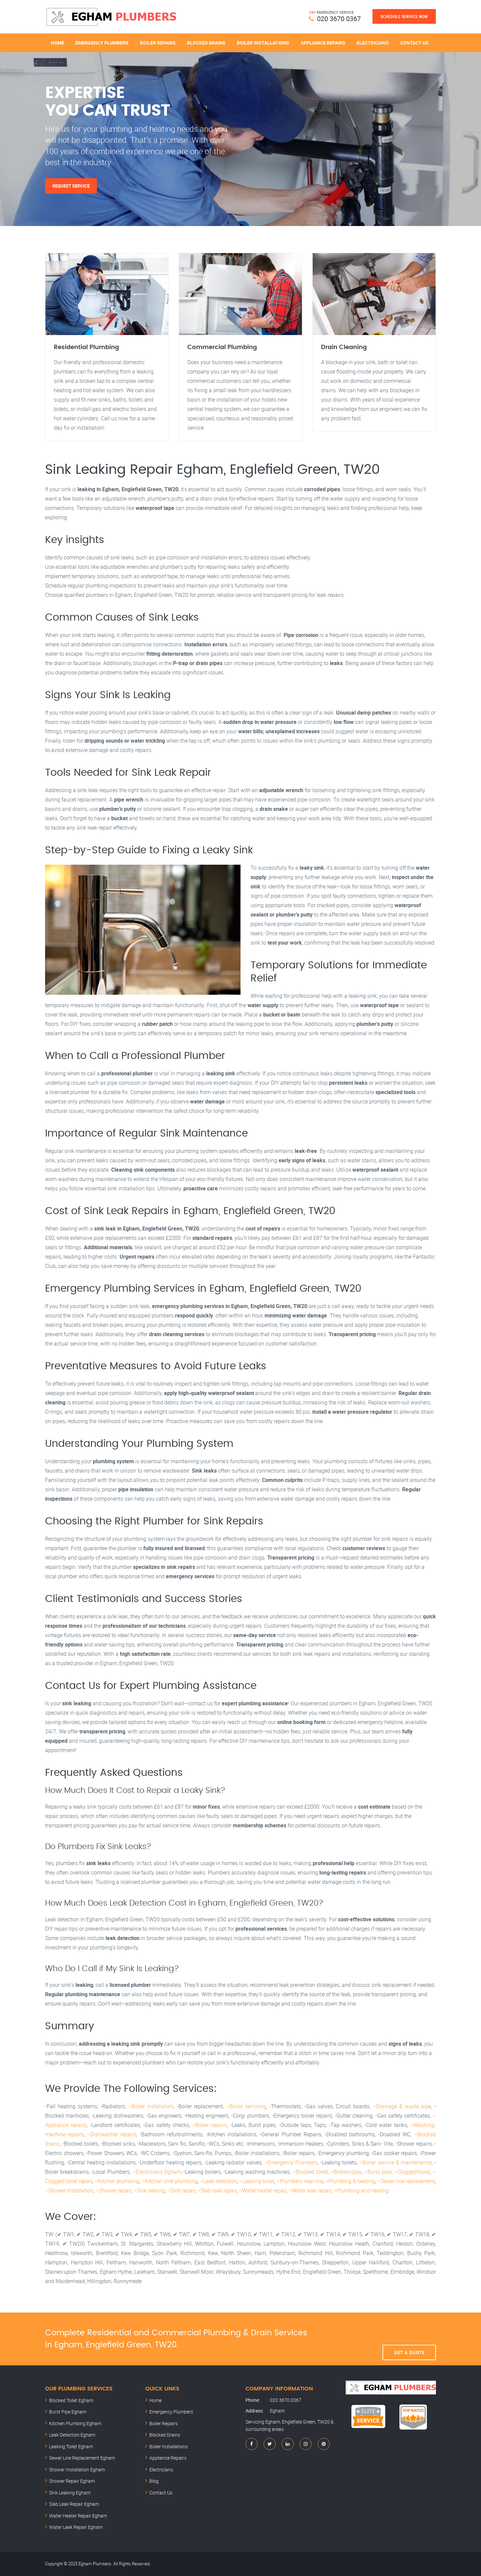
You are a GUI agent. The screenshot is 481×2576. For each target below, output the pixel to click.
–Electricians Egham (156, 2171)
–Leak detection (218, 2181)
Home (57, 42)
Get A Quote (409, 2339)
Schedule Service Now (404, 16)
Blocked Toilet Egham (71, 2400)
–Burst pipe (377, 2171)
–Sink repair (181, 2190)
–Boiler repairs (209, 2125)
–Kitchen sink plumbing (169, 2181)
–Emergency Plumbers (291, 2162)
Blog (154, 2481)
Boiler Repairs (158, 42)
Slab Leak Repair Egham (74, 2504)
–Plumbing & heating (350, 2181)
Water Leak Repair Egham (76, 2527)
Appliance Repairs (323, 42)
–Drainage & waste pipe (402, 2106)
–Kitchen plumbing (116, 2181)
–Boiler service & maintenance (395, 2162)
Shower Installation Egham (77, 2469)
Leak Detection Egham (72, 2435)
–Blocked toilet (310, 2171)
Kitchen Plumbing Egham (75, 2423)
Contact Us (414, 42)
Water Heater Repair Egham (78, 2515)
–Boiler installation (151, 2106)
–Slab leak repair (216, 2190)
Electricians (373, 42)
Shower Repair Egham (72, 2481)
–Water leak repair (310, 2190)
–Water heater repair (262, 2190)
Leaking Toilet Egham (71, 2446)
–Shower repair (113, 2190)
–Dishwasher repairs (111, 2134)
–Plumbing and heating (361, 2190)
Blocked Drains (206, 42)
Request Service (71, 186)
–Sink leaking (149, 2190)
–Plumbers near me (300, 2181)
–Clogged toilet (412, 2171)
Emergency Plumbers (102, 42)
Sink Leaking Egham (70, 2492)
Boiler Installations (263, 42)
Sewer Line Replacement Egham (82, 2458)
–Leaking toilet (256, 2181)
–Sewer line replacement (406, 2181)
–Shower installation (69, 2190)
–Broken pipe (346, 2171)
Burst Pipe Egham (67, 2411)
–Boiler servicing (246, 2106)
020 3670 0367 (339, 18)
